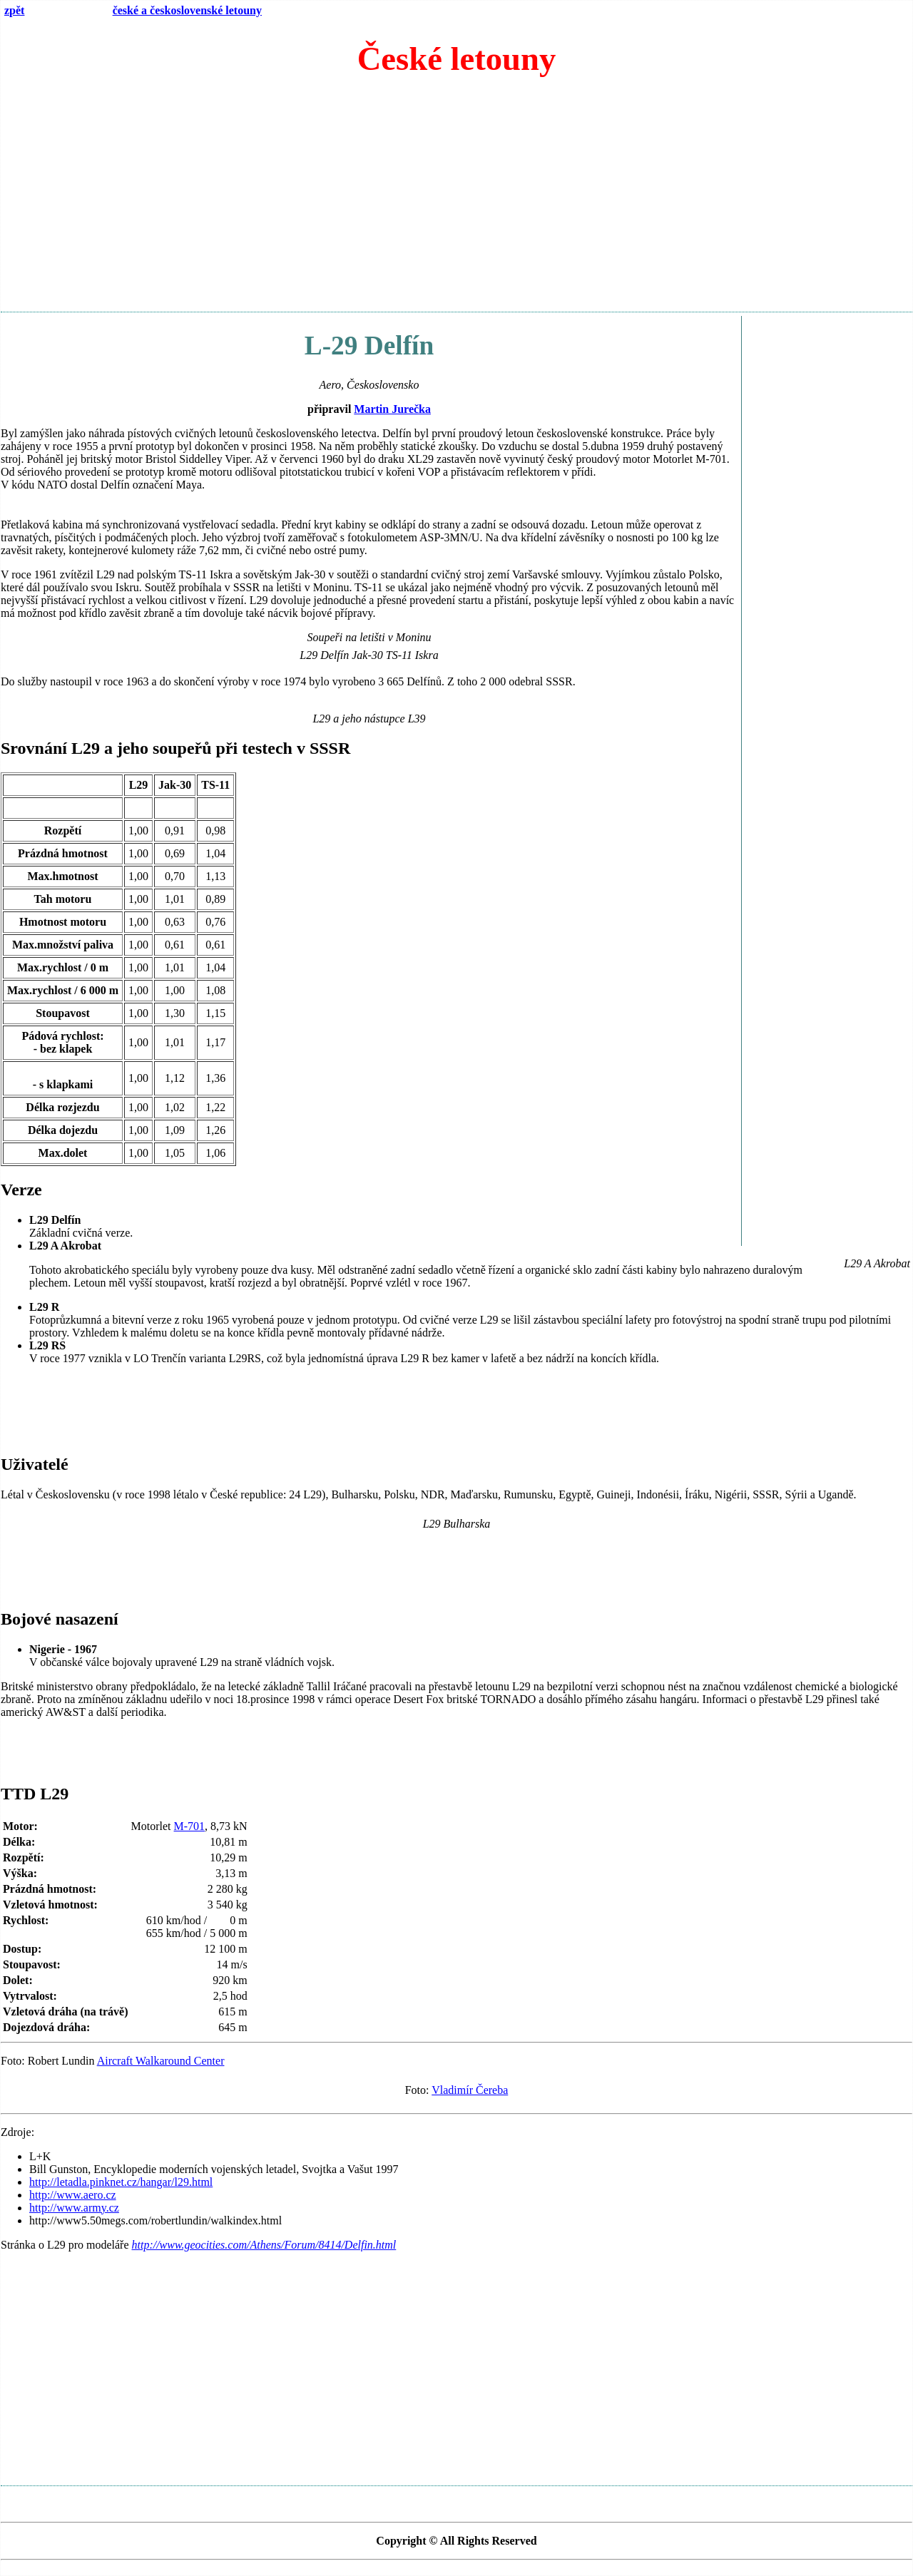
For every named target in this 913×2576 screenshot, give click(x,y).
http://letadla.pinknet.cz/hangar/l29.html (121, 2182)
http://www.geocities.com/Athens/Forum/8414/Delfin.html (264, 2245)
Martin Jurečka (392, 409)
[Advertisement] (456, 200)
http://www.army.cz (74, 2208)
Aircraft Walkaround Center (161, 2061)
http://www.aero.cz (72, 2195)
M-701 (189, 1826)
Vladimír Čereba (470, 2090)
